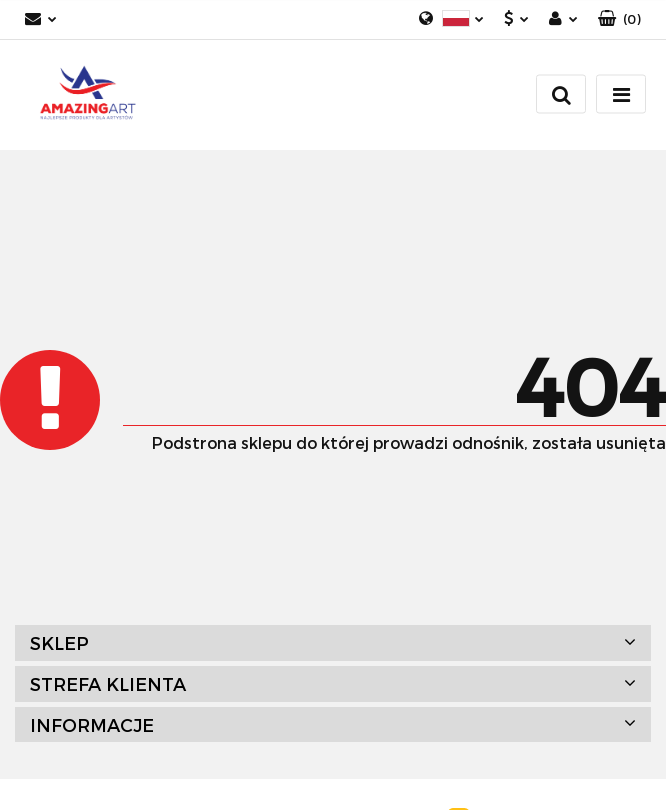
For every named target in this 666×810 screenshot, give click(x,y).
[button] (619, 19)
